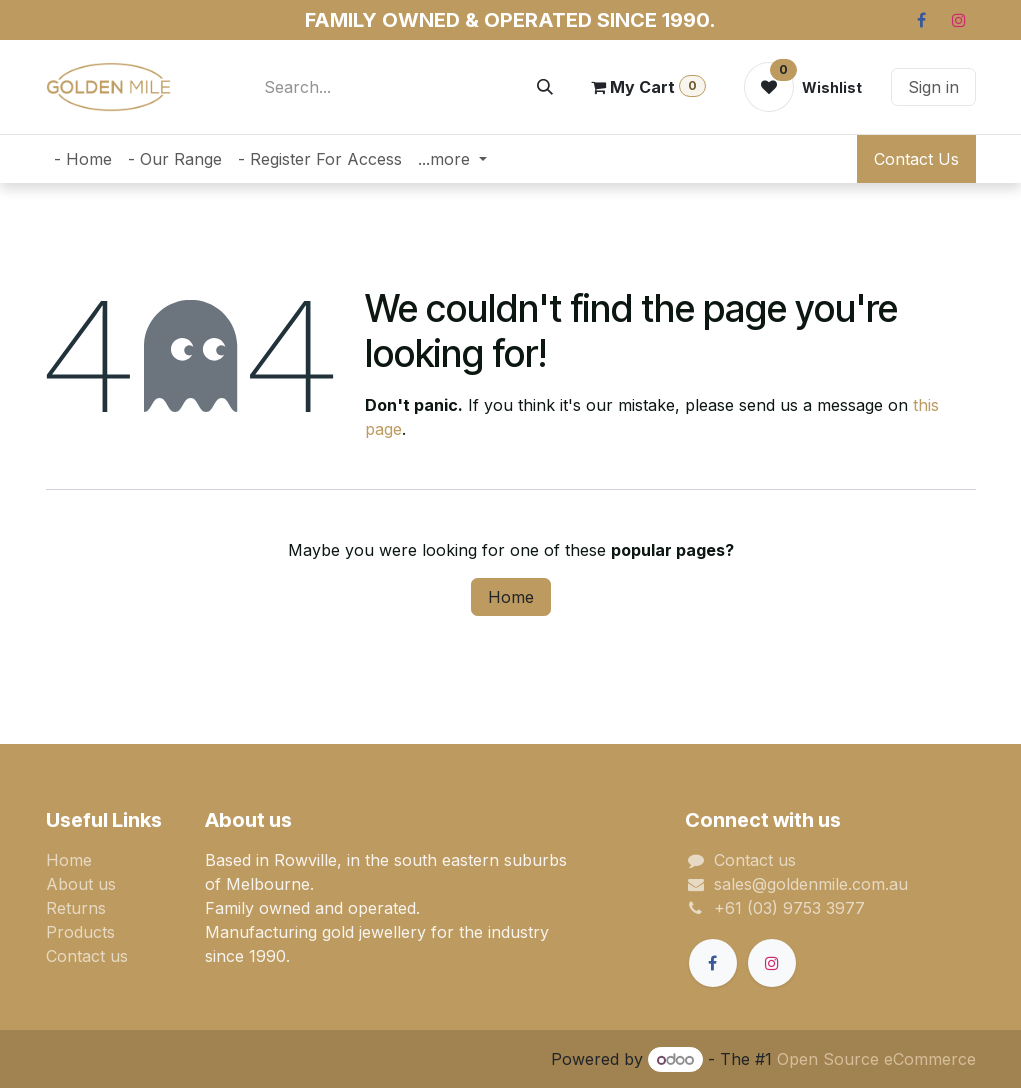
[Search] (545, 87)
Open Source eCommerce (876, 1059)
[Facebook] (922, 20)
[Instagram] (959, 20)
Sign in (933, 87)
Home (511, 597)
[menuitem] (83, 159)
